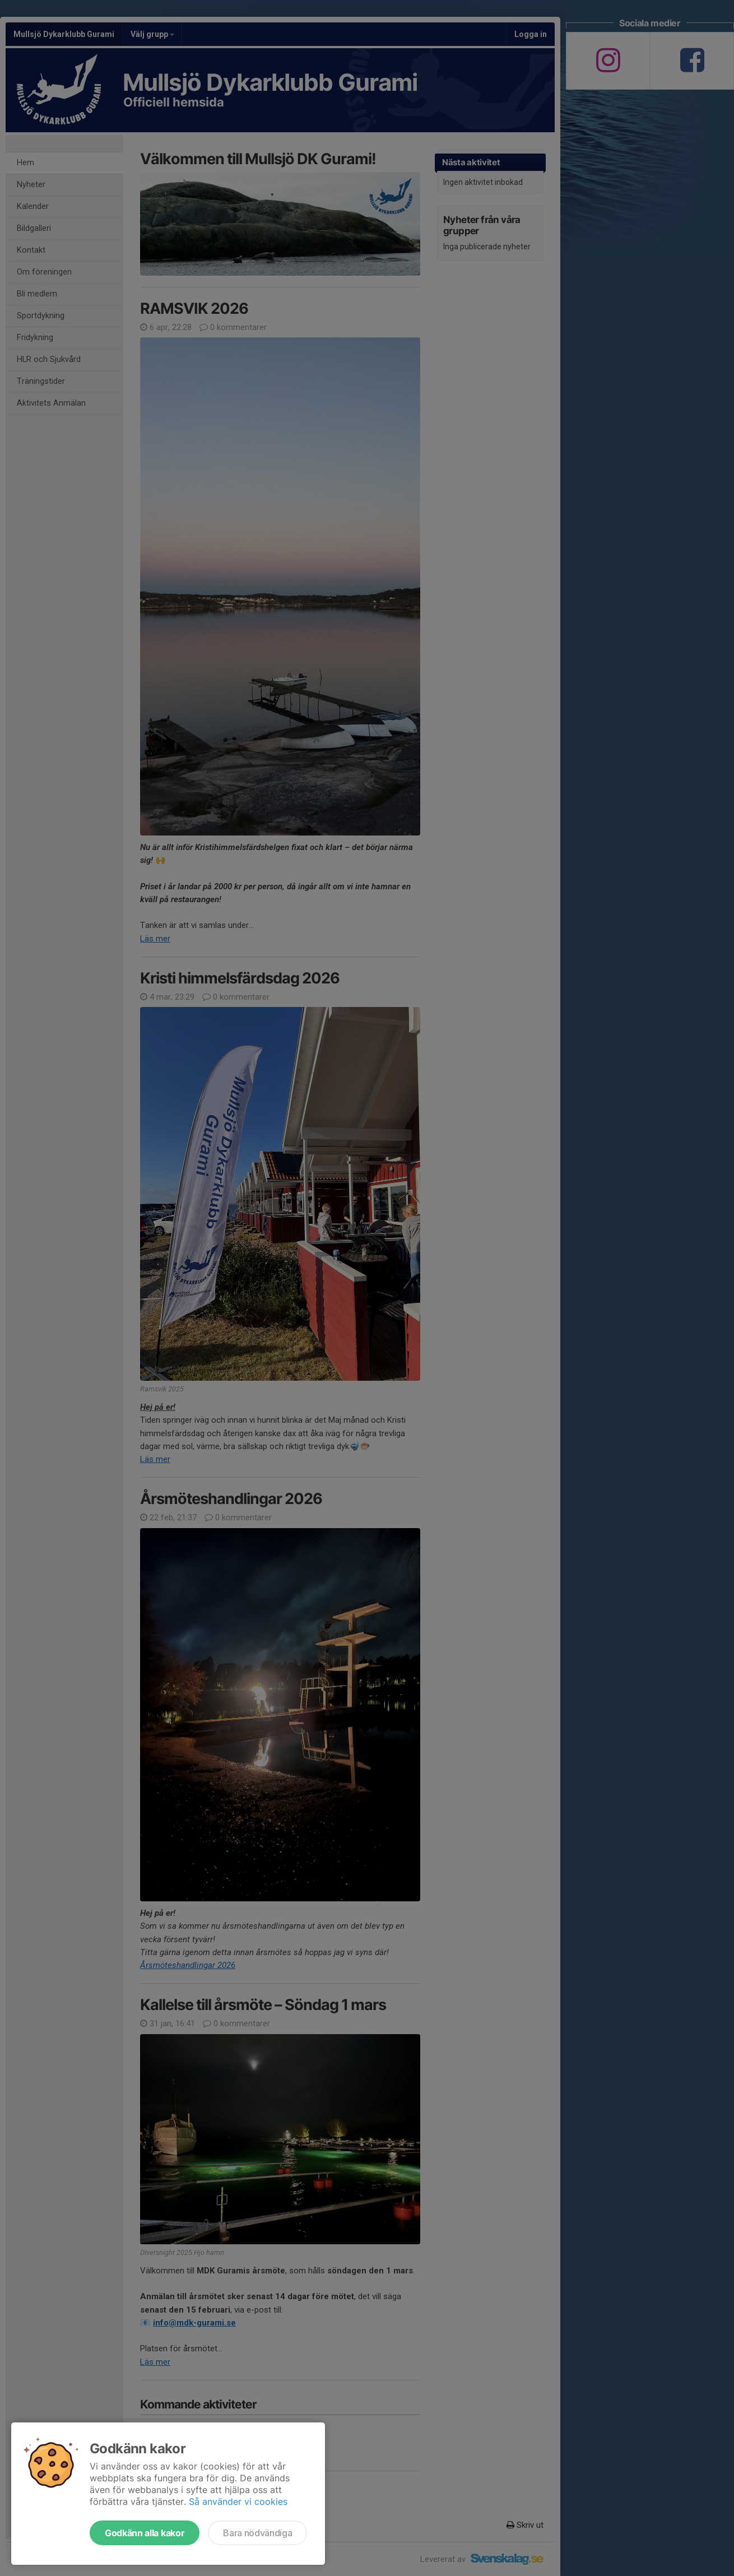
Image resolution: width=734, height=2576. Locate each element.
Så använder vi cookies (238, 2501)
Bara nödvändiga (257, 2532)
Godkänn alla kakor (144, 2532)
